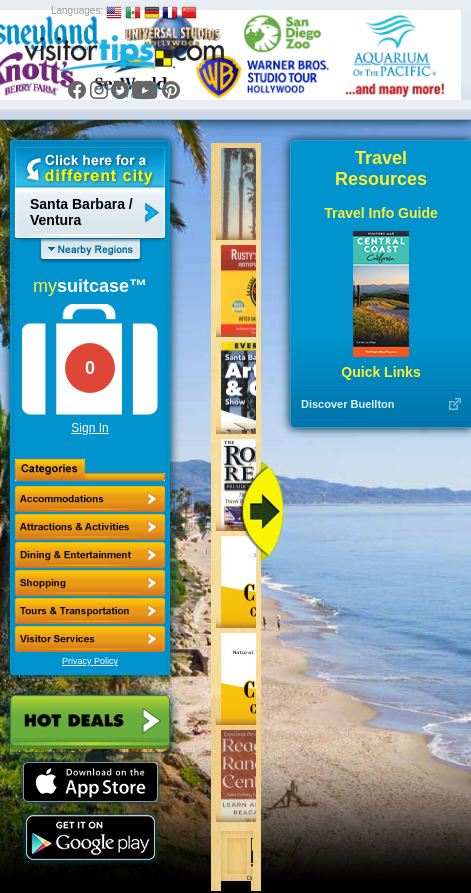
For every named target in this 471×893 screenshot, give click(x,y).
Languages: (77, 10)
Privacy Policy (90, 661)
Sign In (89, 428)
